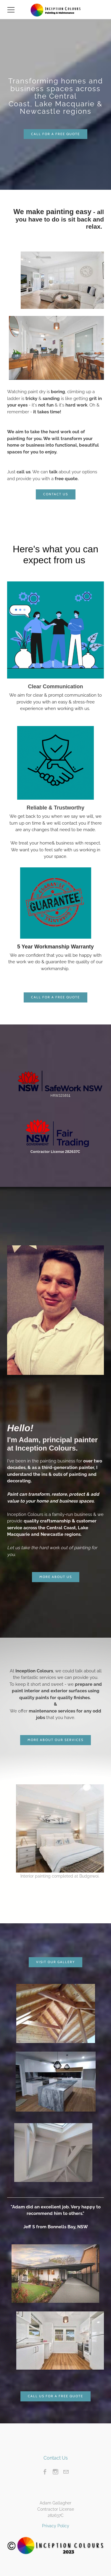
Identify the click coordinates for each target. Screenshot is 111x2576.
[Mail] (66, 2472)
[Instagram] (55, 2472)
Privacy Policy (55, 2525)
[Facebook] (45, 2472)
